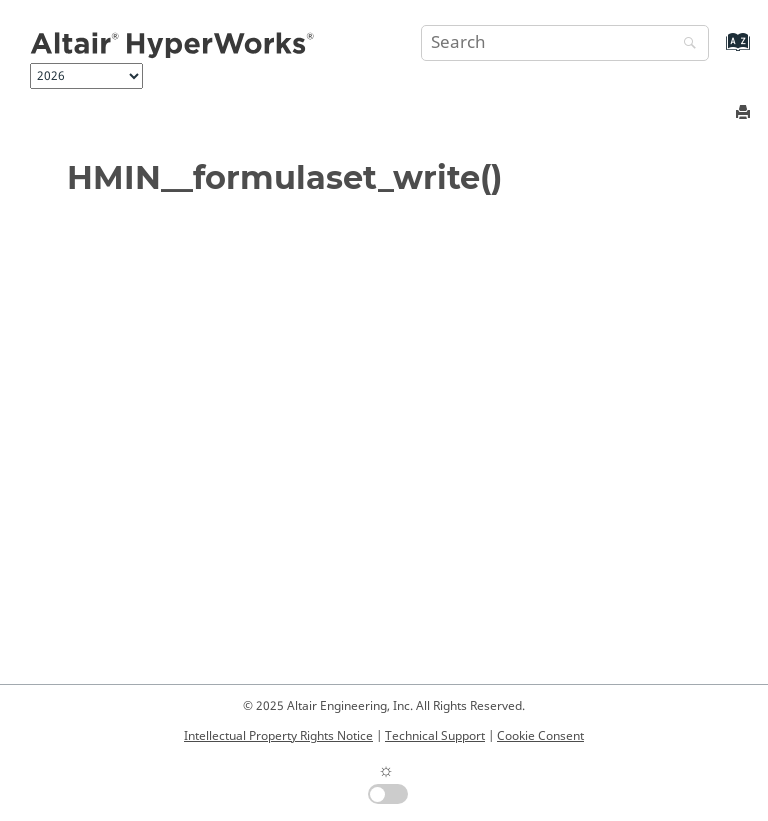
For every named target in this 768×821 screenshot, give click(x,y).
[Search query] (565, 43)
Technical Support (435, 736)
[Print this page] (745, 113)
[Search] (685, 44)
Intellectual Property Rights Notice (278, 736)
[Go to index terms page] (716, 51)
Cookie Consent (540, 736)
